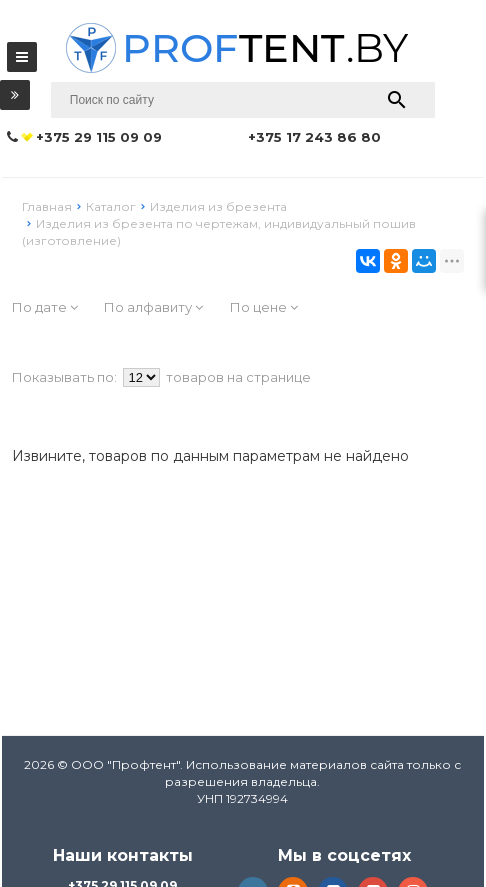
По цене (264, 307)
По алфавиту (153, 307)
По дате (45, 307)
